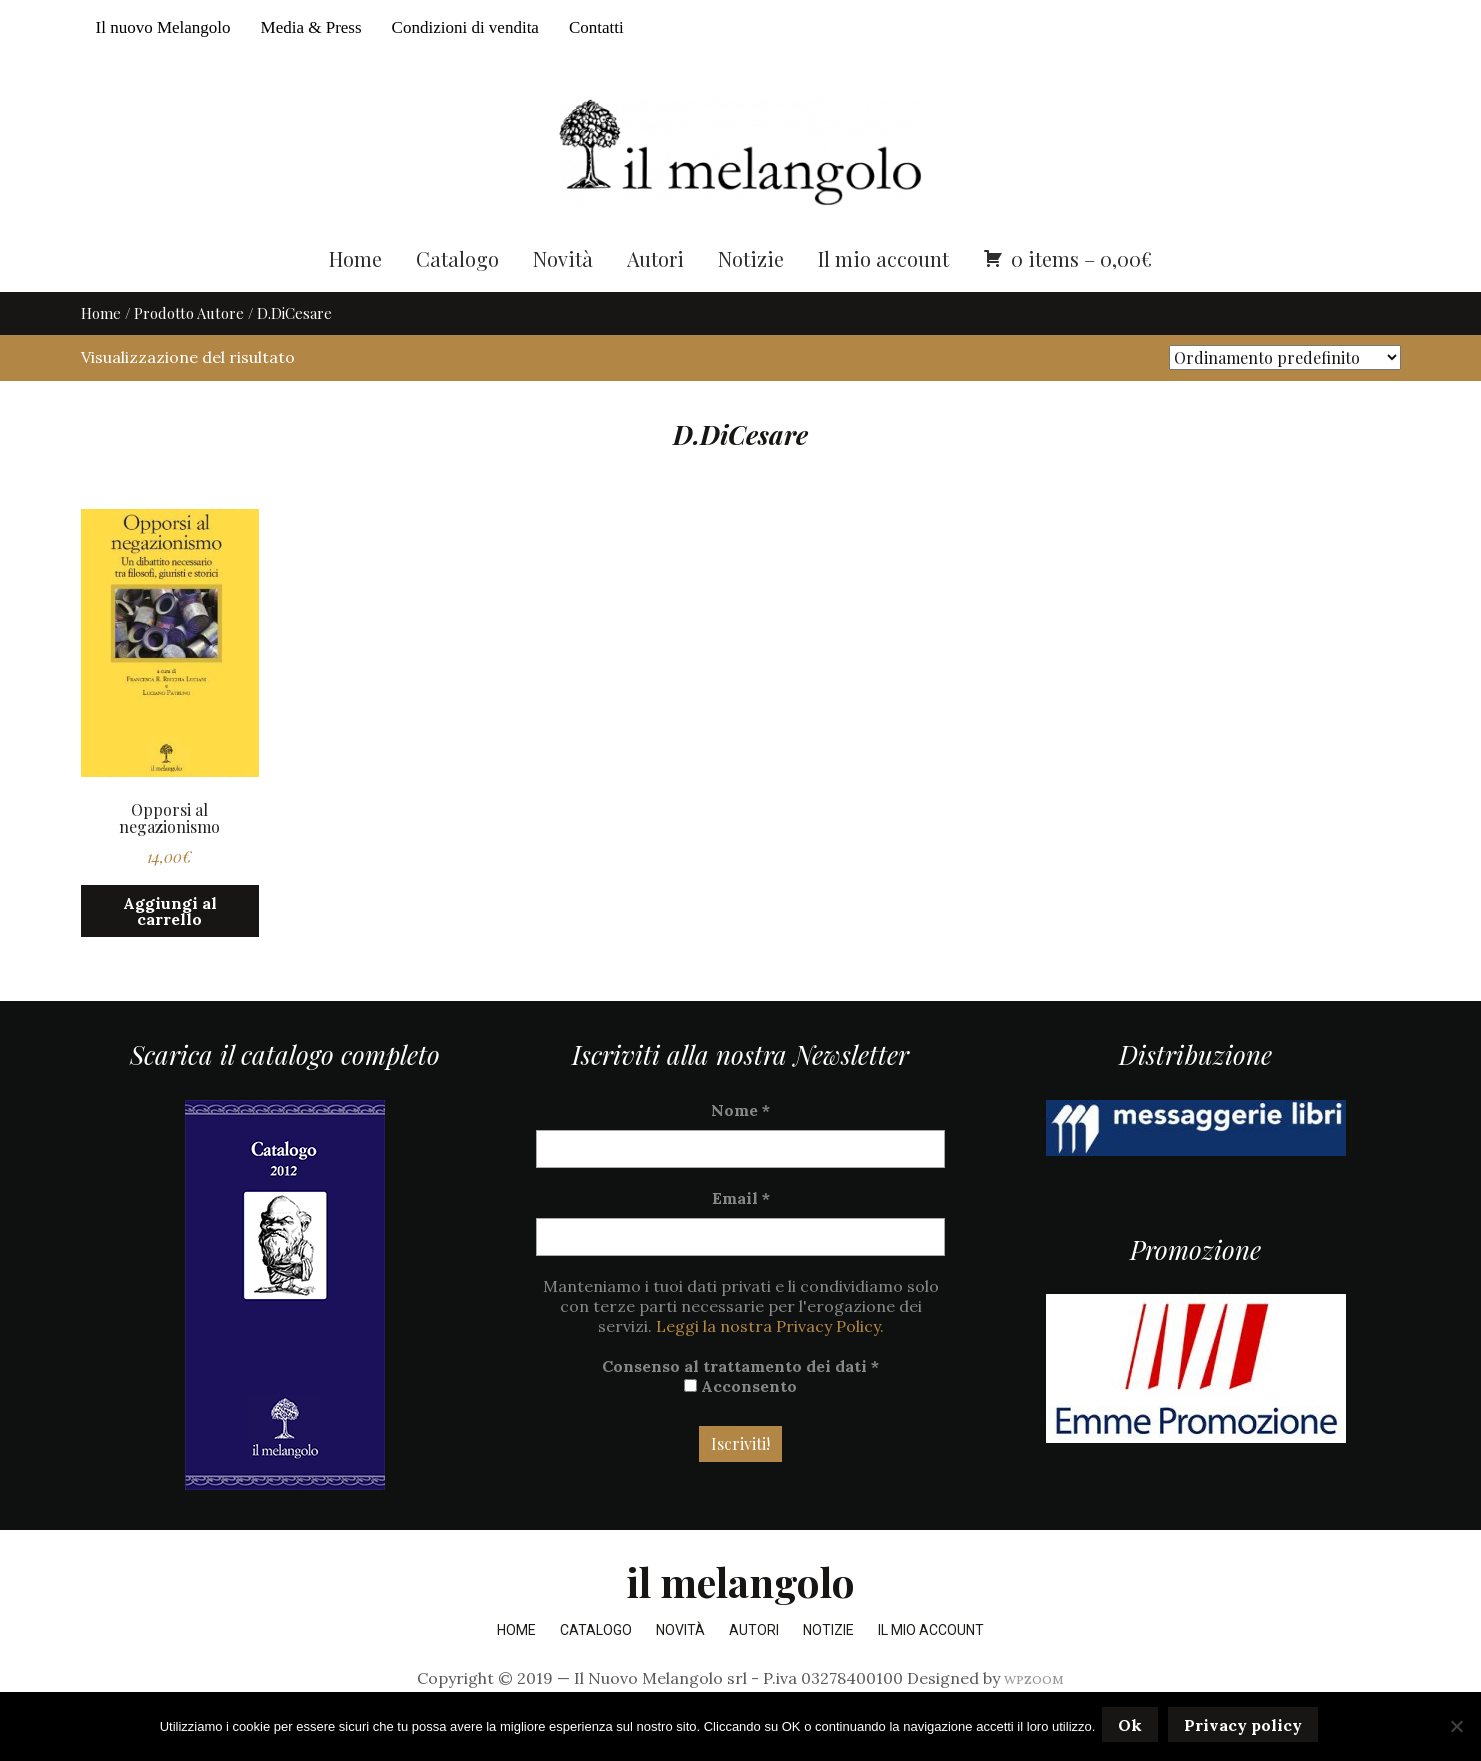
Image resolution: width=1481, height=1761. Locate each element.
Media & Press (311, 27)
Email (741, 1237)
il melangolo (740, 1620)
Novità (563, 297)
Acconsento (740, 1425)
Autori (655, 297)
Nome (740, 1149)
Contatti (596, 27)
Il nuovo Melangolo (163, 27)
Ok (1133, 1728)
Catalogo (457, 297)
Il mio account (883, 297)
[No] (1456, 1728)
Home (355, 297)
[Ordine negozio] (1285, 397)
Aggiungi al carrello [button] (170, 951)
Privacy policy (1246, 1728)
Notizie (751, 297)
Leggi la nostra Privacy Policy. (770, 1365)
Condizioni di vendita (465, 27)
